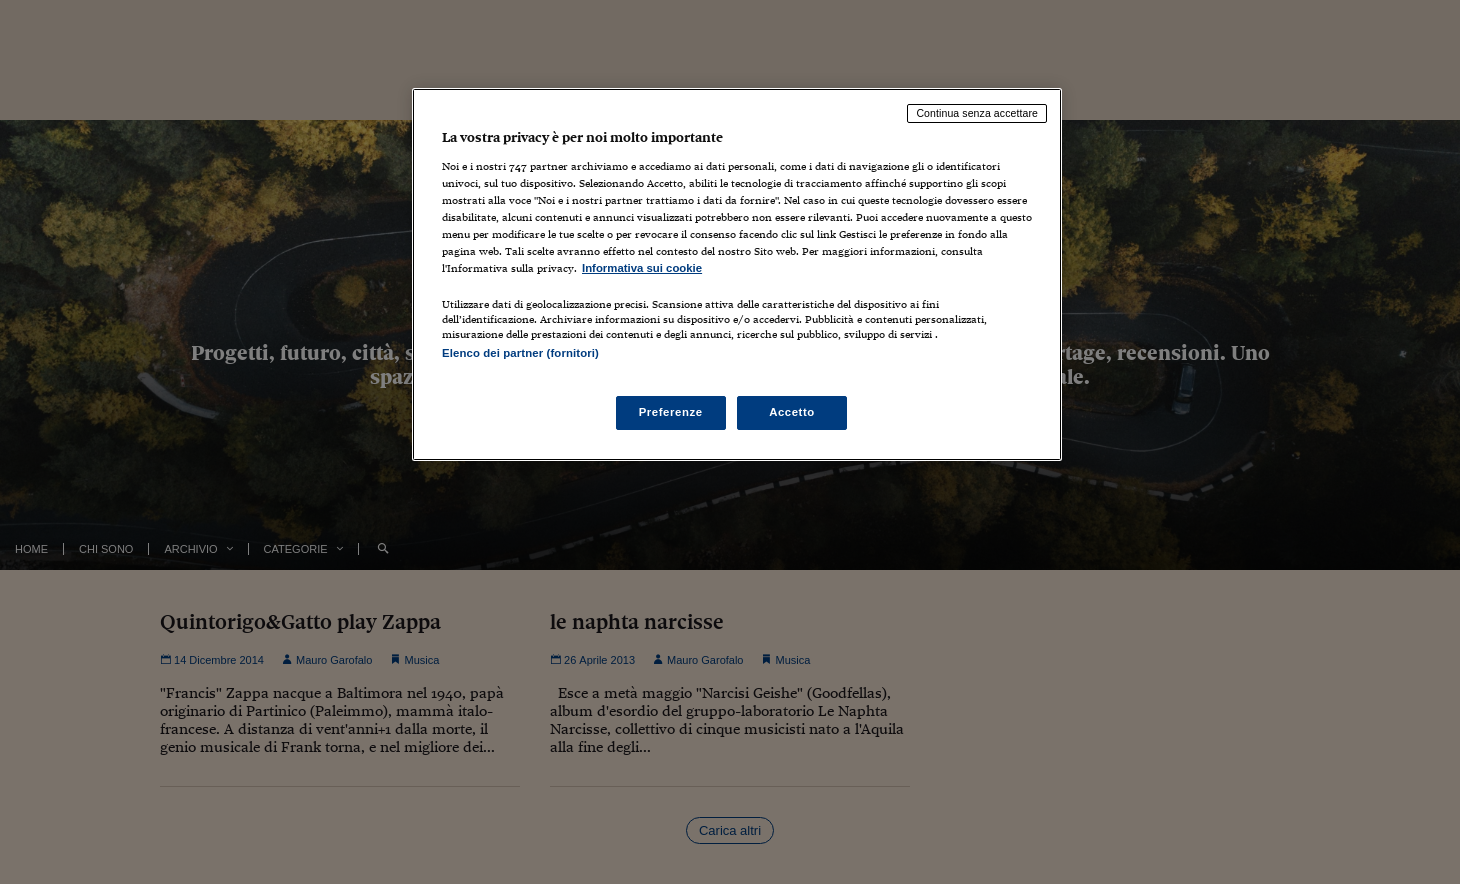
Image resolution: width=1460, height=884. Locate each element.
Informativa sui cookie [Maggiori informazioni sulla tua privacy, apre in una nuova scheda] (642, 268)
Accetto (792, 412)
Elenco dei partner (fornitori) (520, 353)
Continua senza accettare (977, 113)
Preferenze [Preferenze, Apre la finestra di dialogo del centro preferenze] (671, 412)
